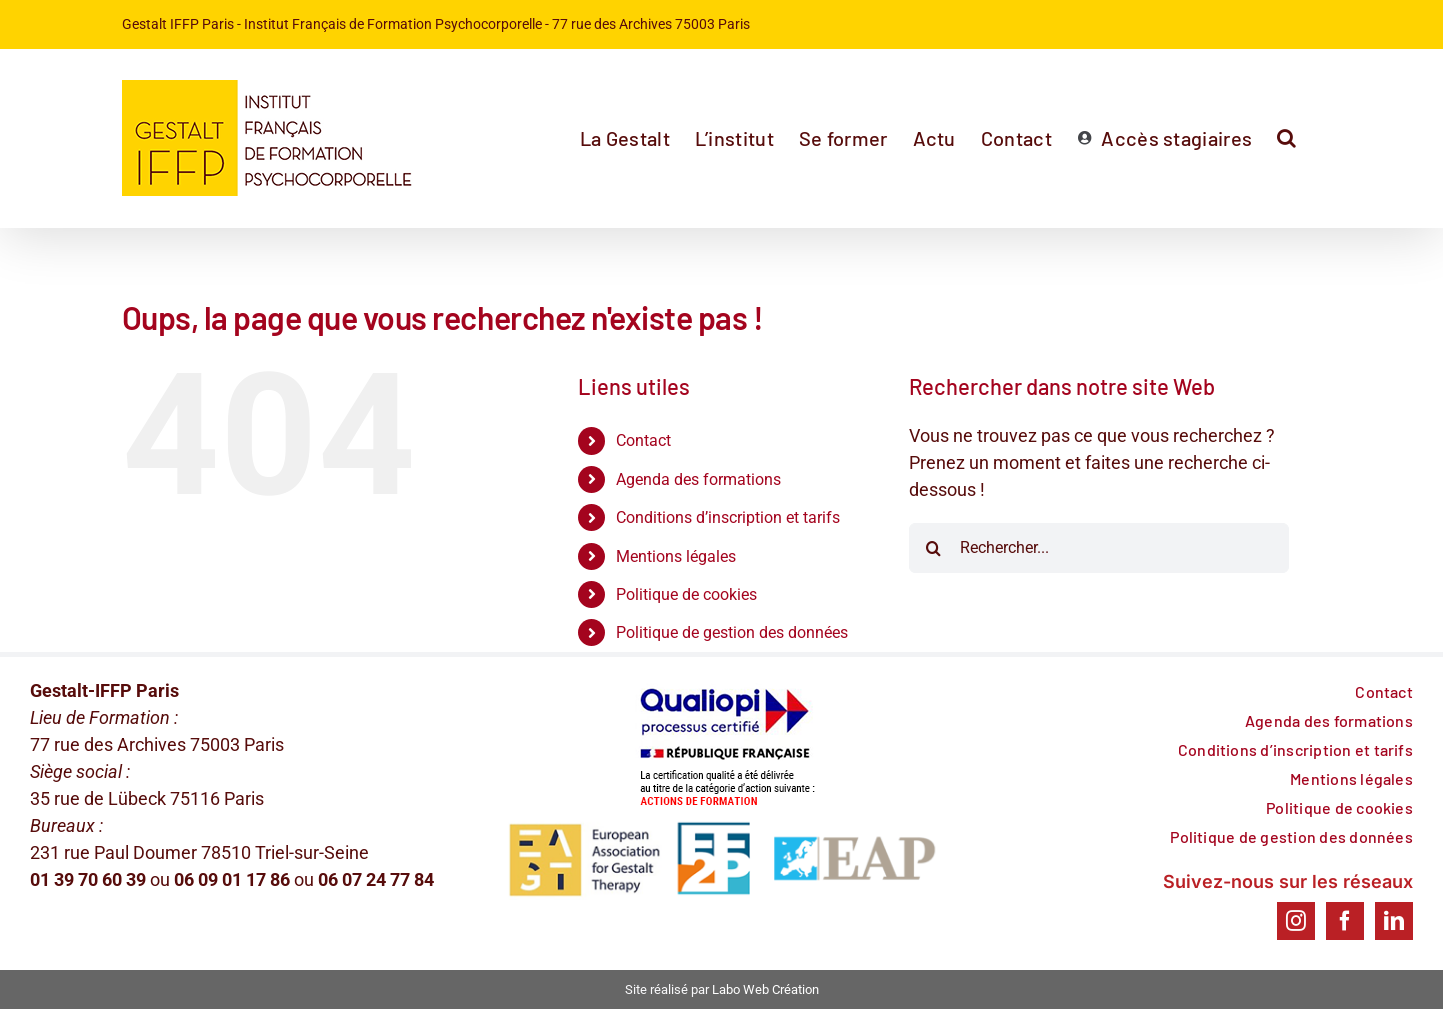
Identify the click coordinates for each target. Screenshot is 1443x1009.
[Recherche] (934, 548)
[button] (1286, 138)
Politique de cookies (686, 594)
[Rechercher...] (1099, 548)
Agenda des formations (698, 479)
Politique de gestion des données (732, 632)
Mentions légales (676, 556)
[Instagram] (1296, 921)
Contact (643, 440)
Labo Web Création (765, 989)
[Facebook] (1345, 921)
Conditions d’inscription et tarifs (728, 517)
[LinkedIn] (1394, 921)
